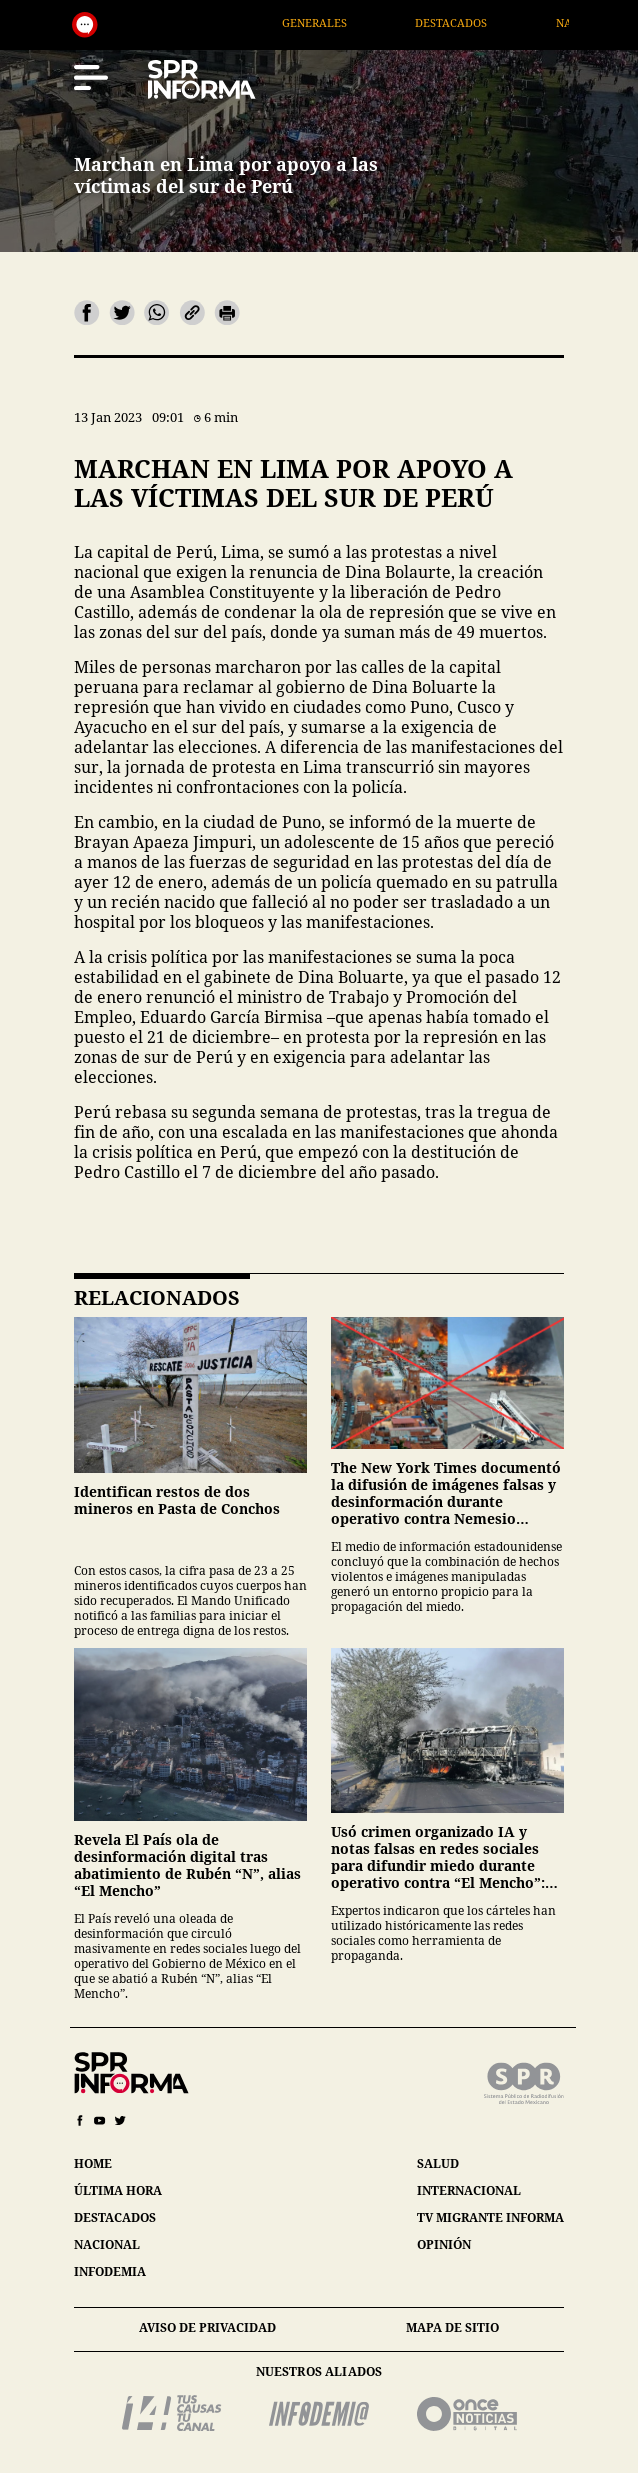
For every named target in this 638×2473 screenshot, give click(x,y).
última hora (118, 2190)
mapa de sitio (452, 2327)
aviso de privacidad (207, 2327)
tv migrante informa (490, 2217)
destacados (115, 2217)
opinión (444, 2244)
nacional (107, 2244)
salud (438, 2163)
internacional (469, 2190)
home (93, 2163)
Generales (344, 22)
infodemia (110, 2271)
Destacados (481, 22)
